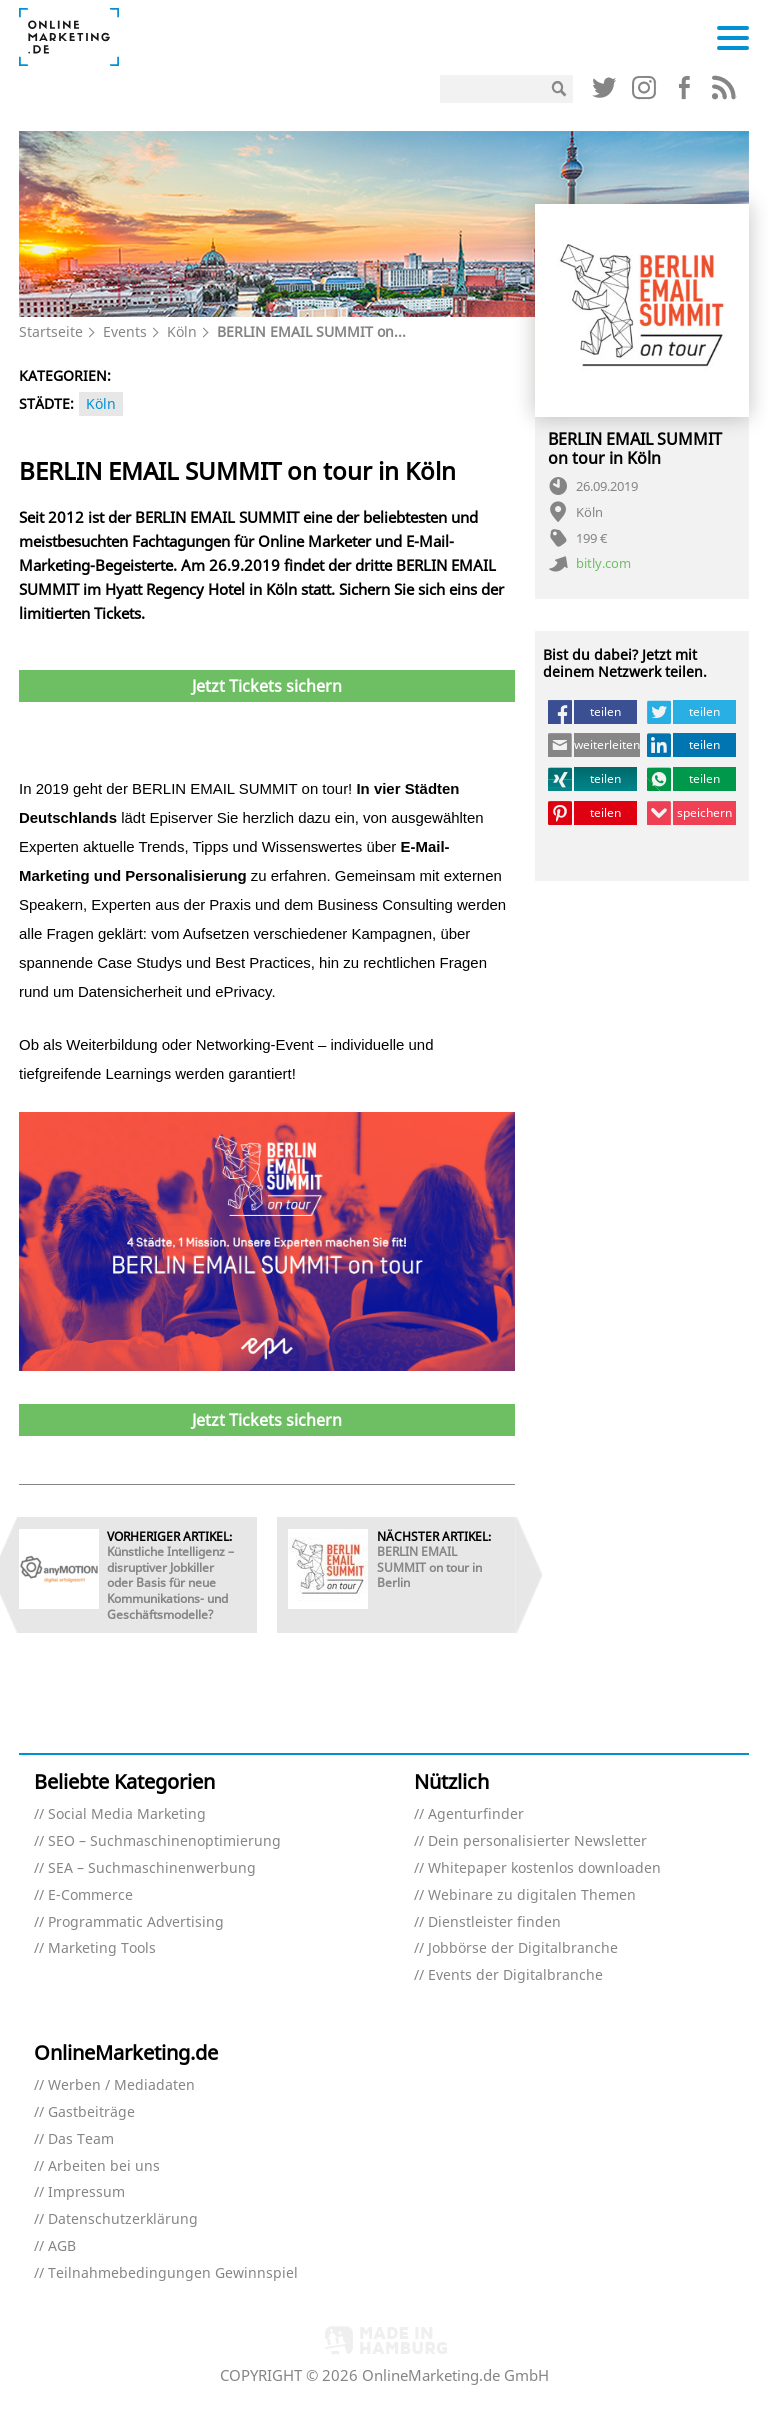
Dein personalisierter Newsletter (537, 1841)
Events (125, 331)
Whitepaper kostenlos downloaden (544, 1868)
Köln (182, 331)
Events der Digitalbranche (515, 1975)
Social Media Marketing (127, 1814)
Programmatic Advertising (136, 1922)
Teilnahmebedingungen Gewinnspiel (173, 2273)
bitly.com (603, 564)
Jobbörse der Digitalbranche (523, 1948)
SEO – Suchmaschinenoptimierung (164, 1841)
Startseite (51, 331)
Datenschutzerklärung (123, 2219)
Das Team (81, 2139)
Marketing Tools (102, 1948)
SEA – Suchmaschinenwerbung (152, 1868)
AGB (62, 2246)
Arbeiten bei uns (104, 2166)
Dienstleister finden (494, 1922)
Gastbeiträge (91, 2112)
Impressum (86, 2192)
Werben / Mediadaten (121, 2085)
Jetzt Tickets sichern (267, 686)
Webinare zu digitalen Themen (532, 1895)
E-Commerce (90, 1895)
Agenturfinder (476, 1814)
